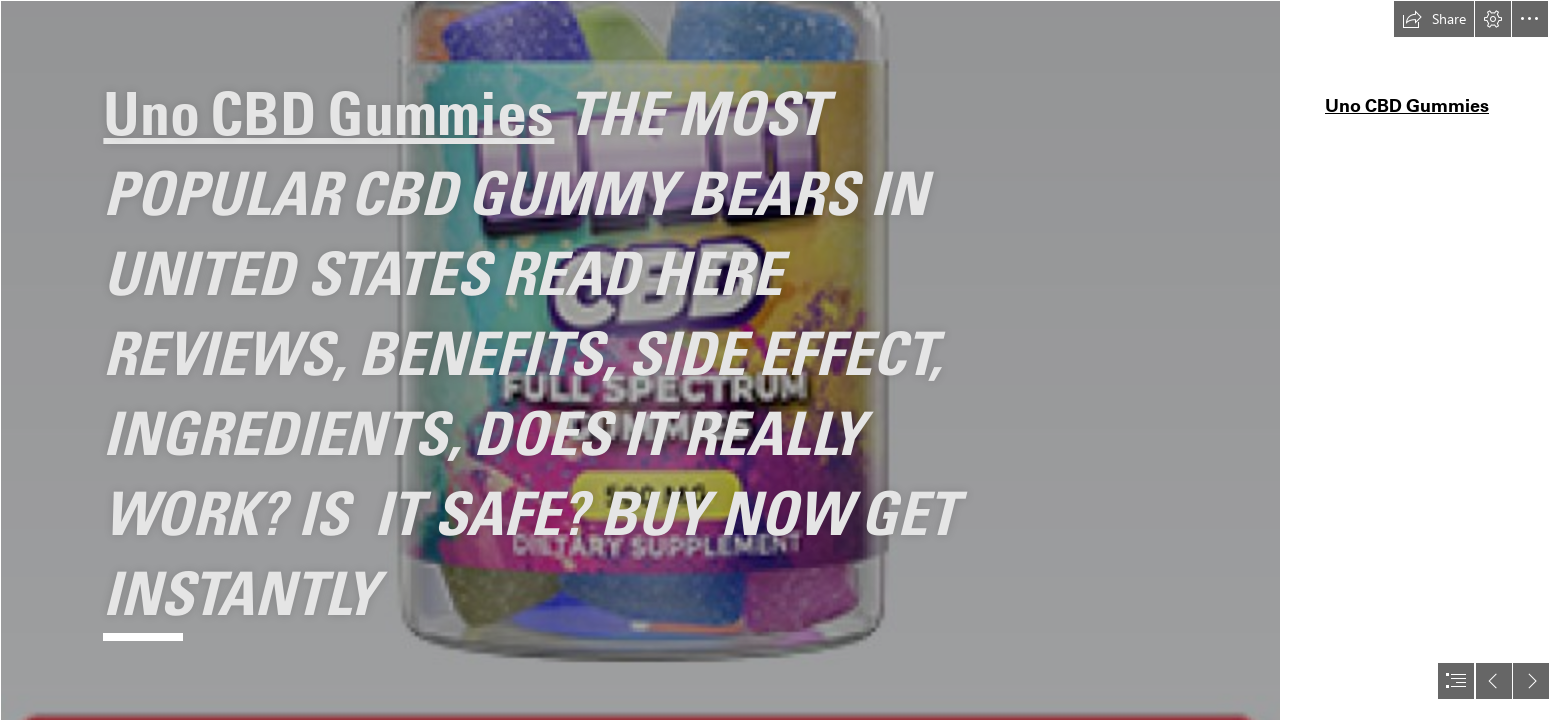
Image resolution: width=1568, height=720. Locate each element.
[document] (784, 360)
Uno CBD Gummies (328, 113)
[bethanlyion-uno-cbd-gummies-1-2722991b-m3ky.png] (640, 360)
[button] (1434, 19)
